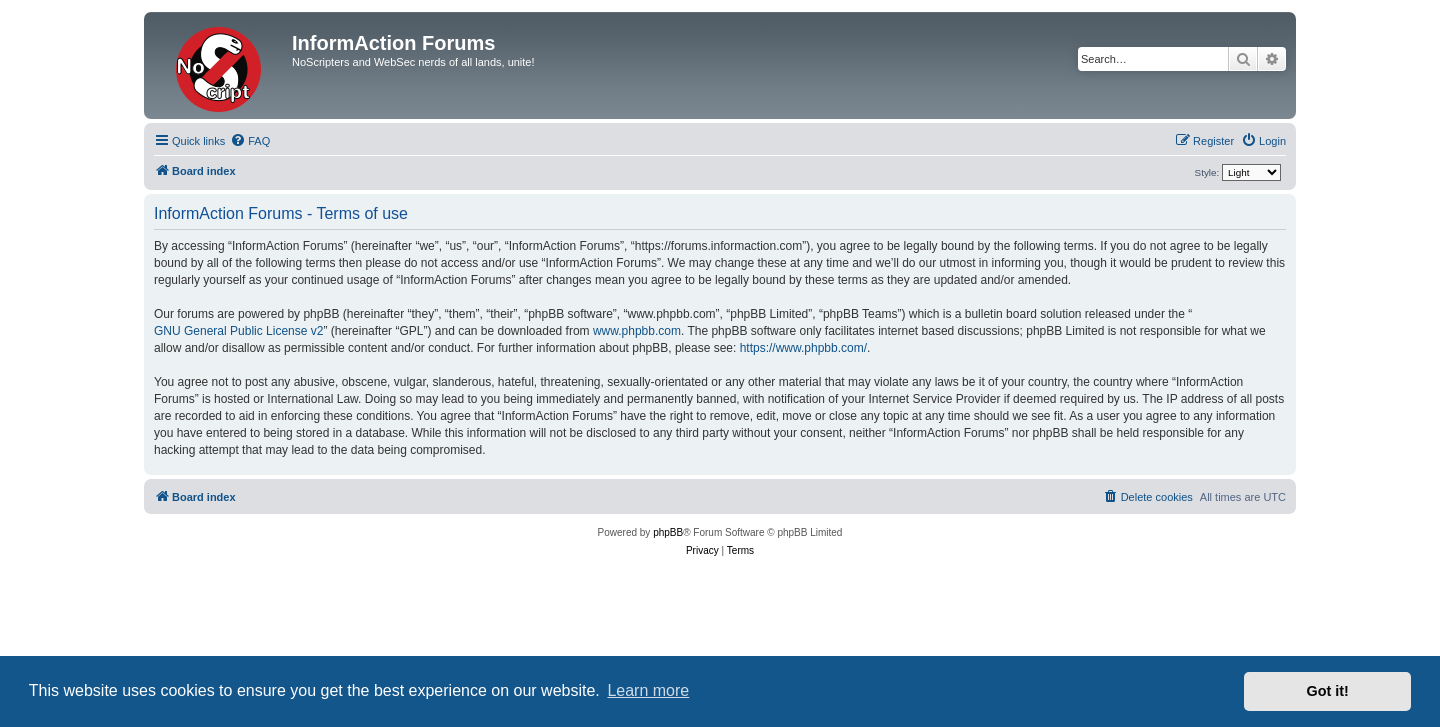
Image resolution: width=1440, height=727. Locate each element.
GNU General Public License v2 (238, 331)
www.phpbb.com (637, 331)
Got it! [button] (1328, 691)
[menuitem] (250, 141)
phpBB (668, 532)
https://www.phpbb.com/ (803, 348)
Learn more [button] (648, 690)
